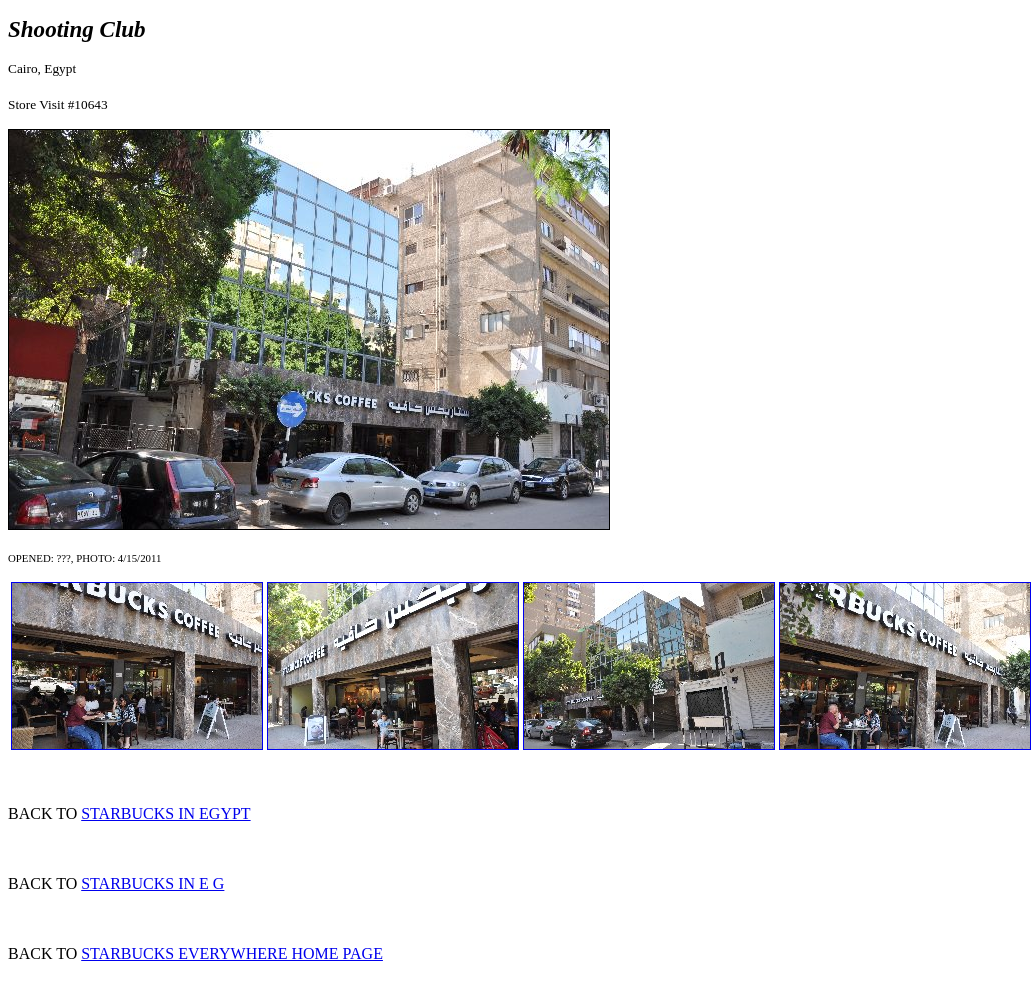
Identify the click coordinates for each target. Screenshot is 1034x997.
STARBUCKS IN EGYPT (165, 813)
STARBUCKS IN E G (152, 883)
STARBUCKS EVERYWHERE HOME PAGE (232, 953)
